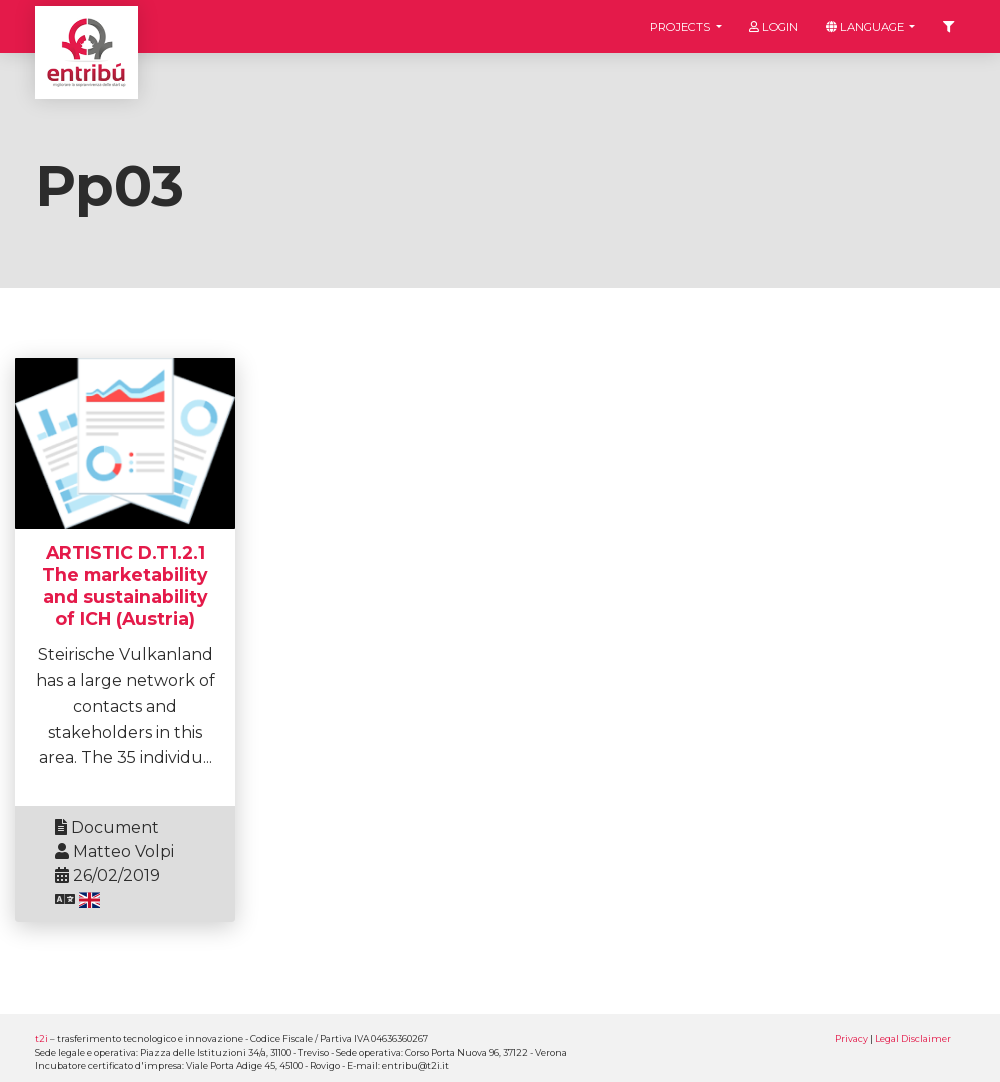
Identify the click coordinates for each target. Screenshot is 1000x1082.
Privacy (851, 1038)
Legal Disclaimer (913, 1038)
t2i (41, 1038)
